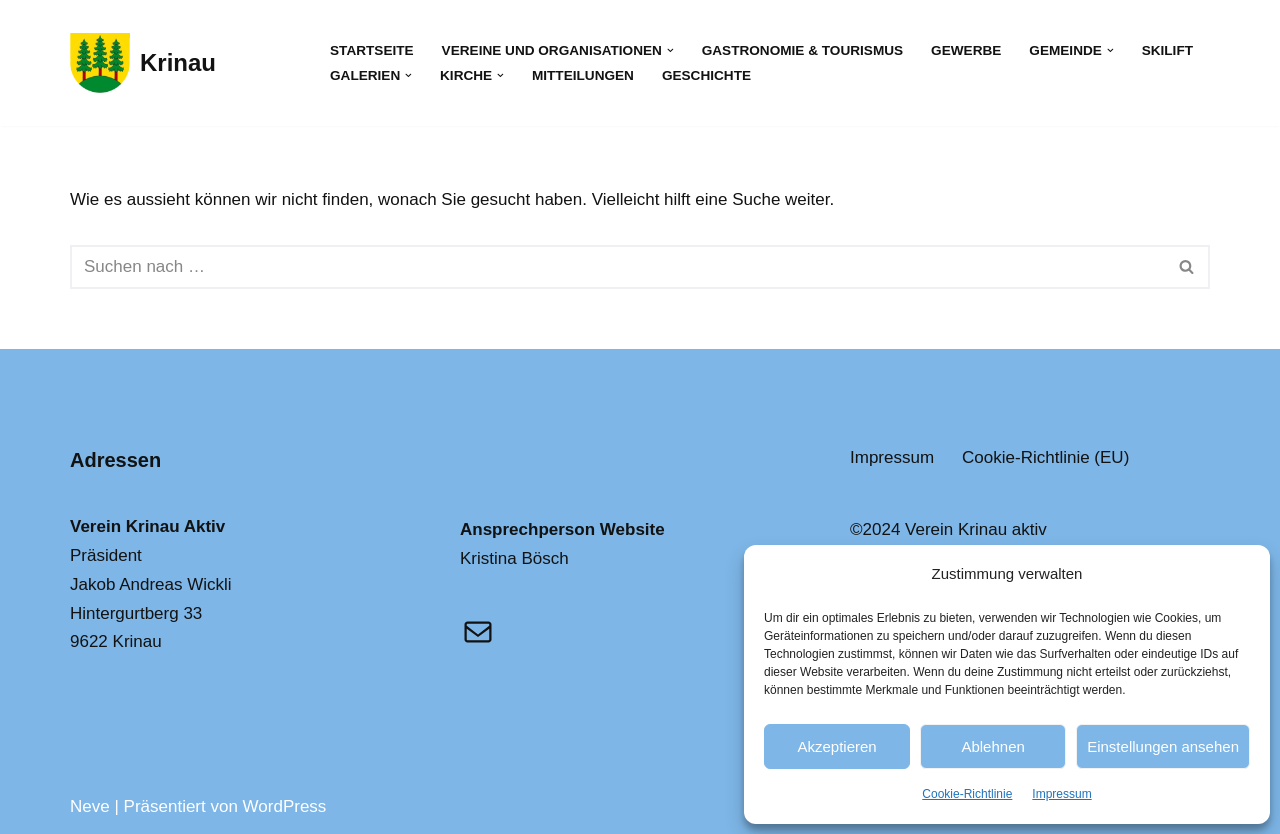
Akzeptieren (836, 746)
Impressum (1061, 794)
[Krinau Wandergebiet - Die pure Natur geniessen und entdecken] (143, 63)
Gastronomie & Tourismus (802, 50)
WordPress (285, 806)
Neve (90, 806)
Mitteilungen (583, 75)
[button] (670, 50)
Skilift (1167, 50)
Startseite (372, 50)
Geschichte (706, 75)
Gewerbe (966, 50)
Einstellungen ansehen (1163, 746)
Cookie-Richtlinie (967, 794)
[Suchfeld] (617, 267)
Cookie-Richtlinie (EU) (1045, 457)
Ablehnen (992, 746)
